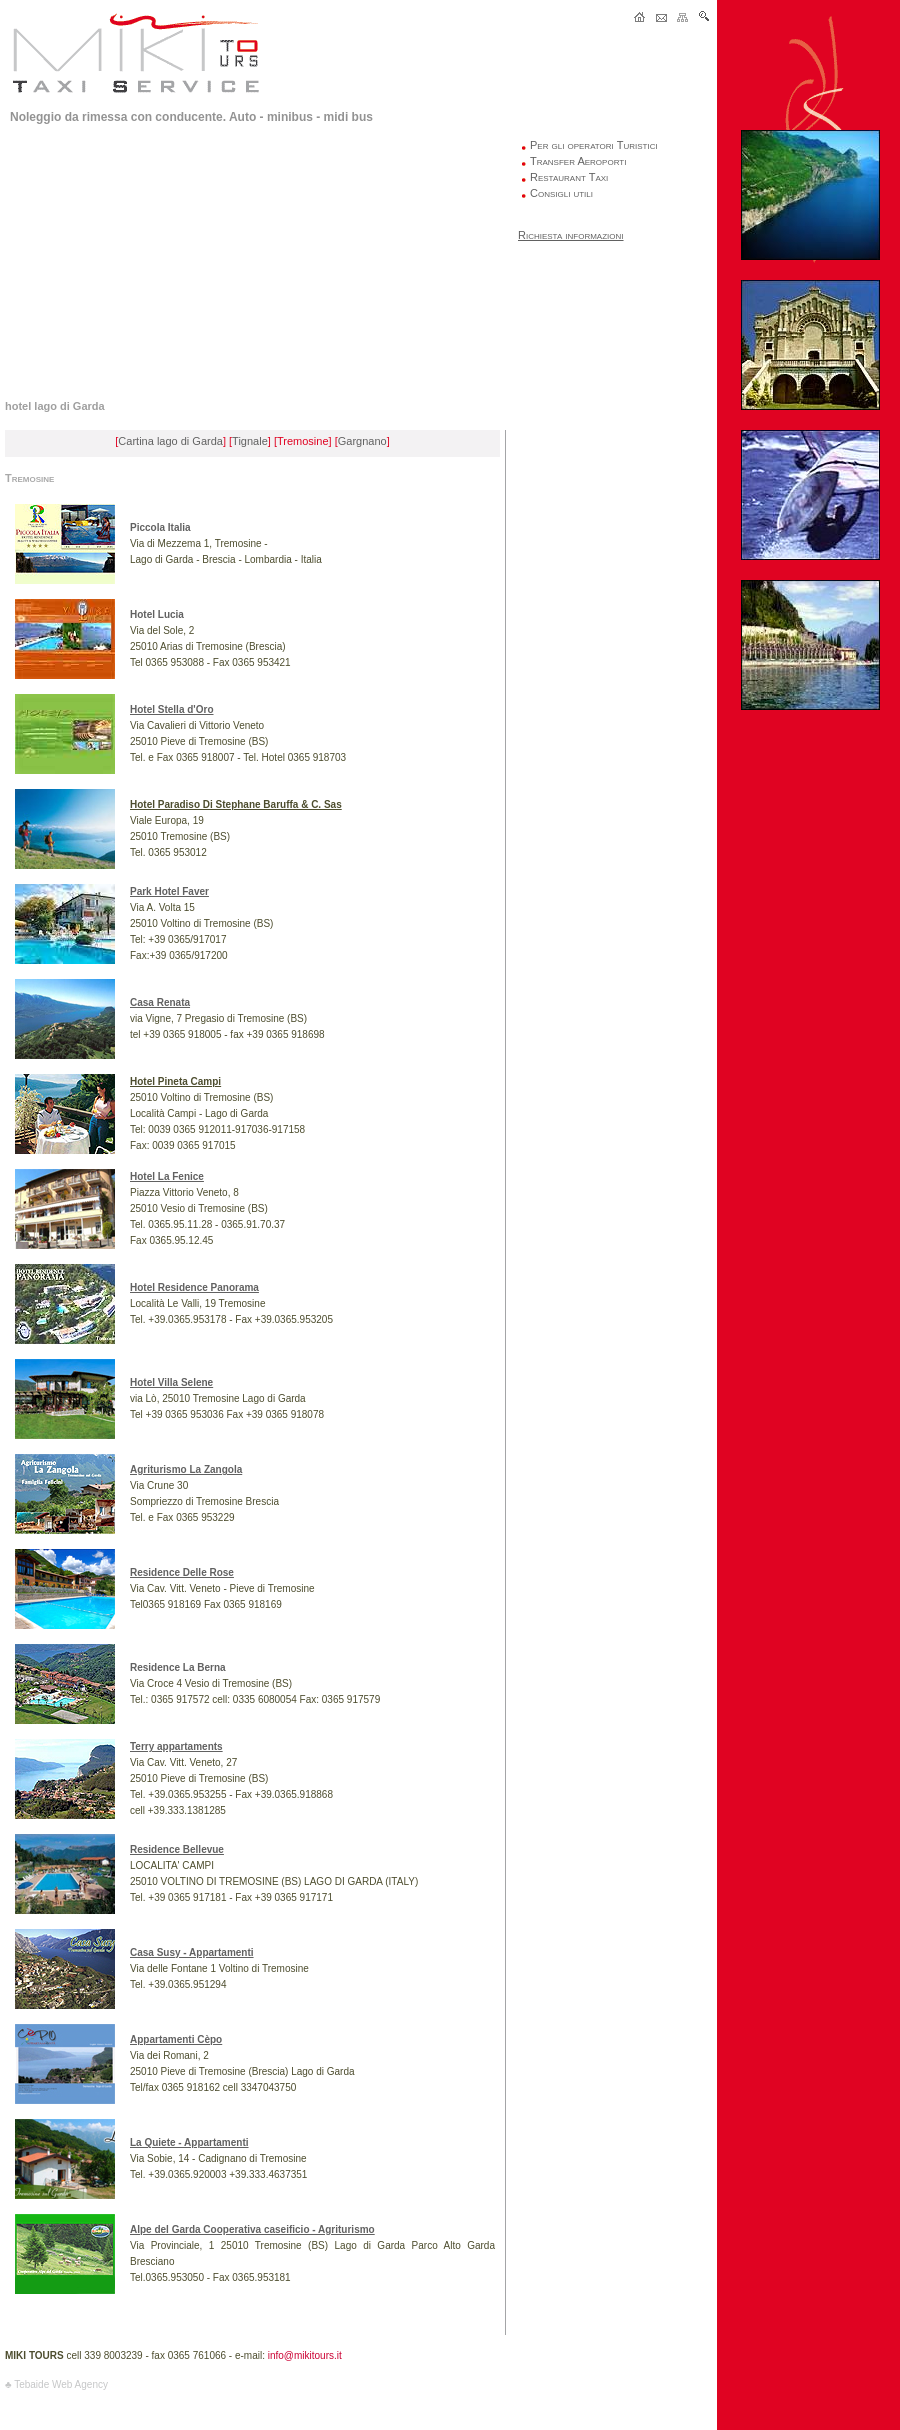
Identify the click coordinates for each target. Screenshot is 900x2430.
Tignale (250, 441)
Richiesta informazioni (571, 235)
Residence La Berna (178, 1667)
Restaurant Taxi (569, 177)
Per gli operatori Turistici (594, 145)
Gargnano (362, 441)
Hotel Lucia (157, 614)
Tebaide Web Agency (61, 2384)
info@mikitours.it (305, 2355)
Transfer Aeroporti (578, 161)
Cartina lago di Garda (170, 441)
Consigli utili (561, 193)
